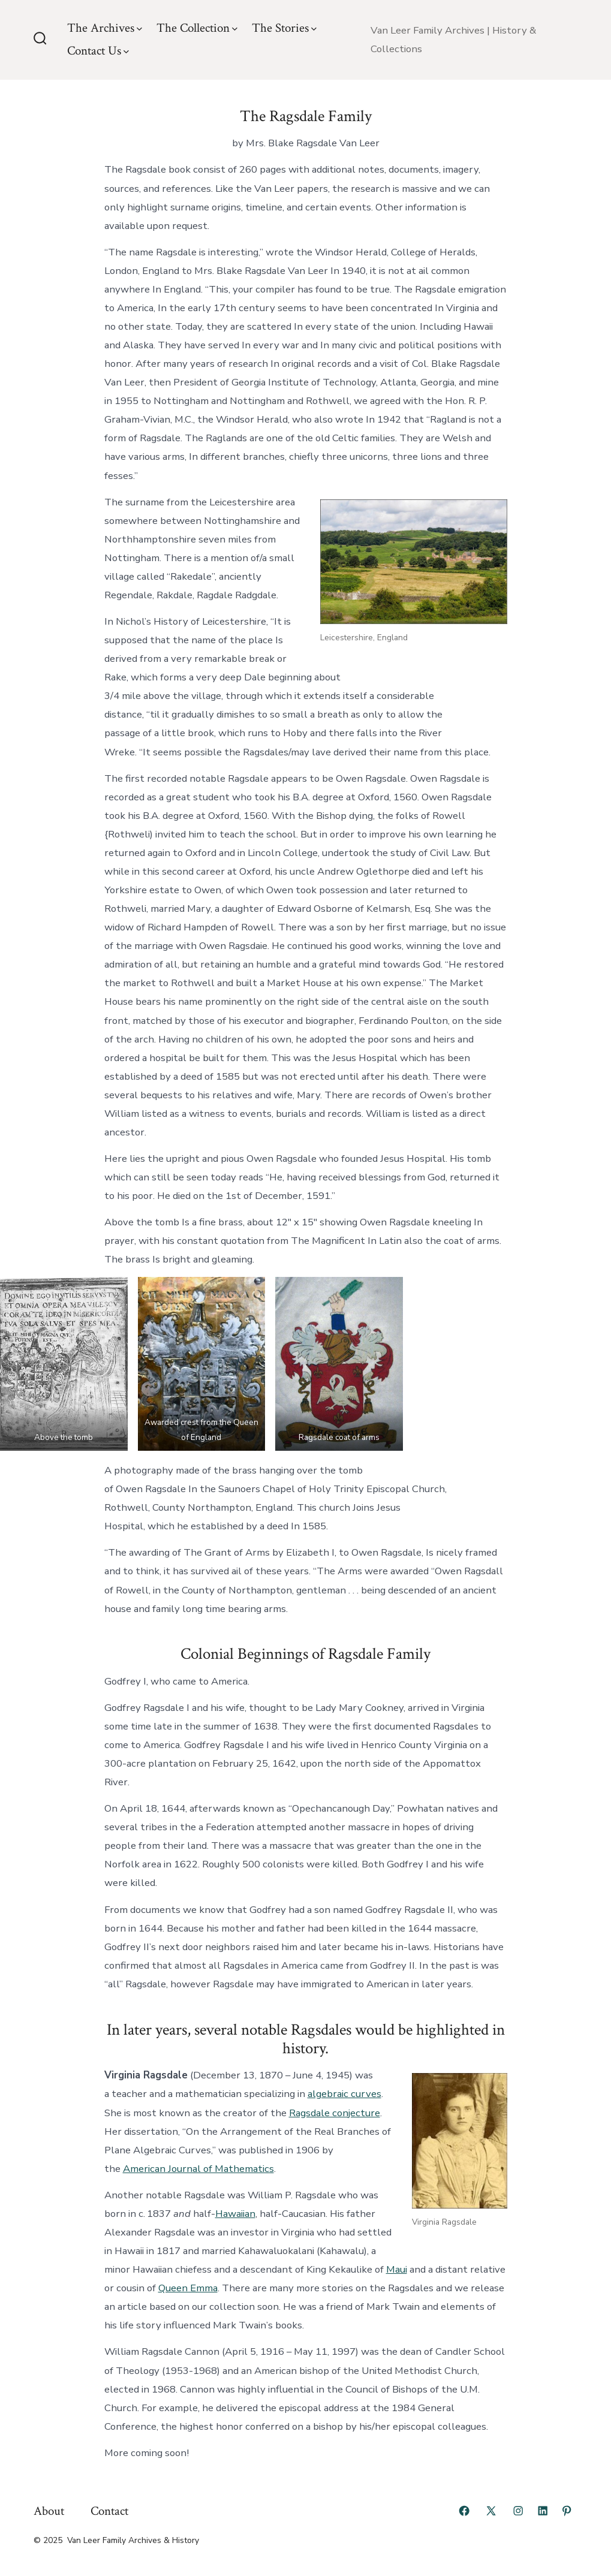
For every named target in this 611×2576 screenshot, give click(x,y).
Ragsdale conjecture (334, 2113)
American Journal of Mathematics (198, 2169)
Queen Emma (188, 2288)
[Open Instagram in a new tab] (518, 2510)
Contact (109, 2511)
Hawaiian (235, 2214)
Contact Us (98, 51)
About (49, 2511)
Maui (396, 2269)
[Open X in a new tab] (491, 2510)
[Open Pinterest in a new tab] (566, 2510)
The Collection (196, 28)
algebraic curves (344, 2094)
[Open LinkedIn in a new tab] (542, 2510)
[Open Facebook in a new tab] (464, 2510)
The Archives (104, 28)
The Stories (284, 28)
